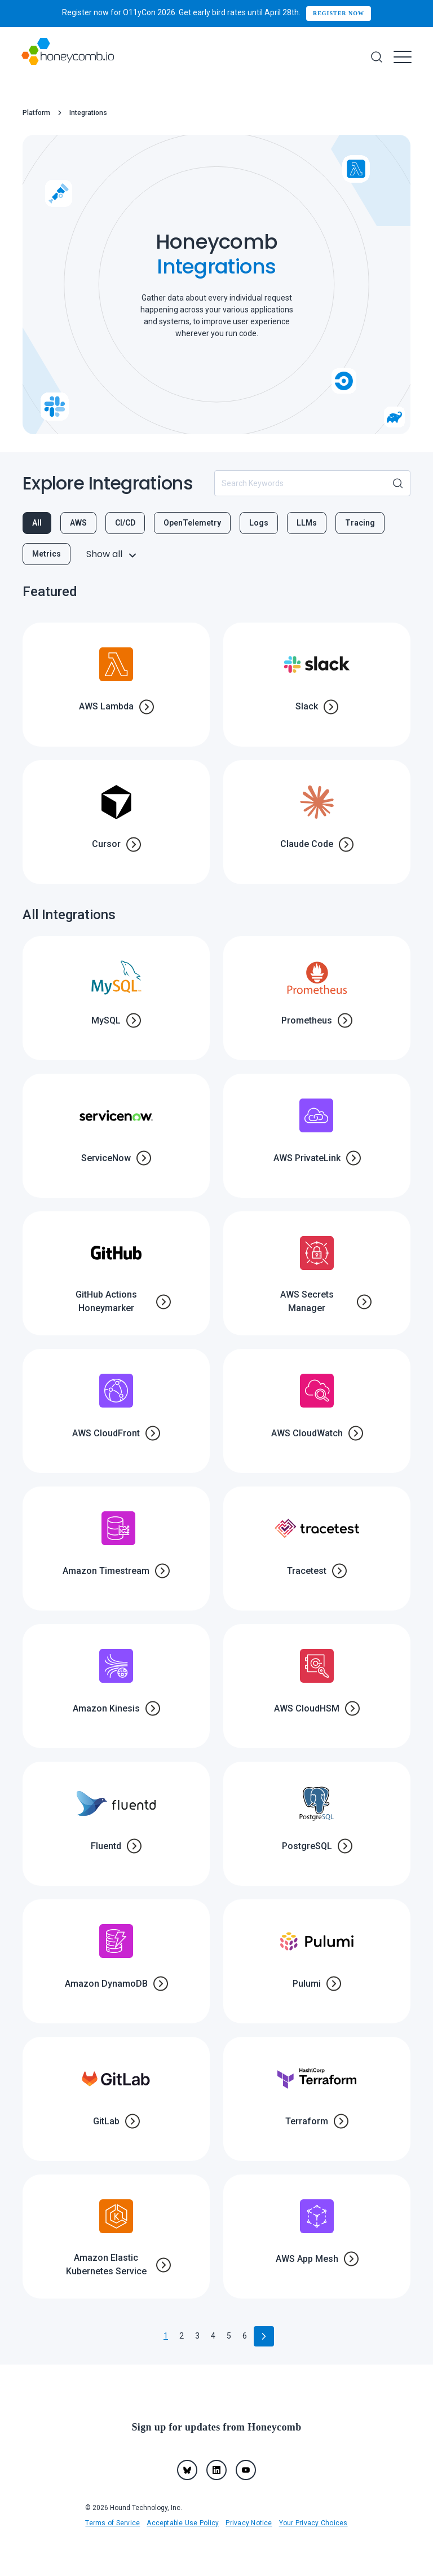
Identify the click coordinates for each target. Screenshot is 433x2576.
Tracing (360, 522)
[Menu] (403, 57)
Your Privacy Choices (313, 2523)
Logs (258, 522)
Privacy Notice (249, 2523)
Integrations (88, 113)
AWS (78, 522)
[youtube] (246, 2470)
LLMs (307, 522)
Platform (36, 113)
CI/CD (125, 522)
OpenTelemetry (192, 522)
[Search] (376, 57)
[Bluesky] (187, 2470)
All (37, 522)
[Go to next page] (264, 2336)
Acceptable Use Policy (183, 2523)
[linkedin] (216, 2470)
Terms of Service (112, 2523)
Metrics (46, 553)
